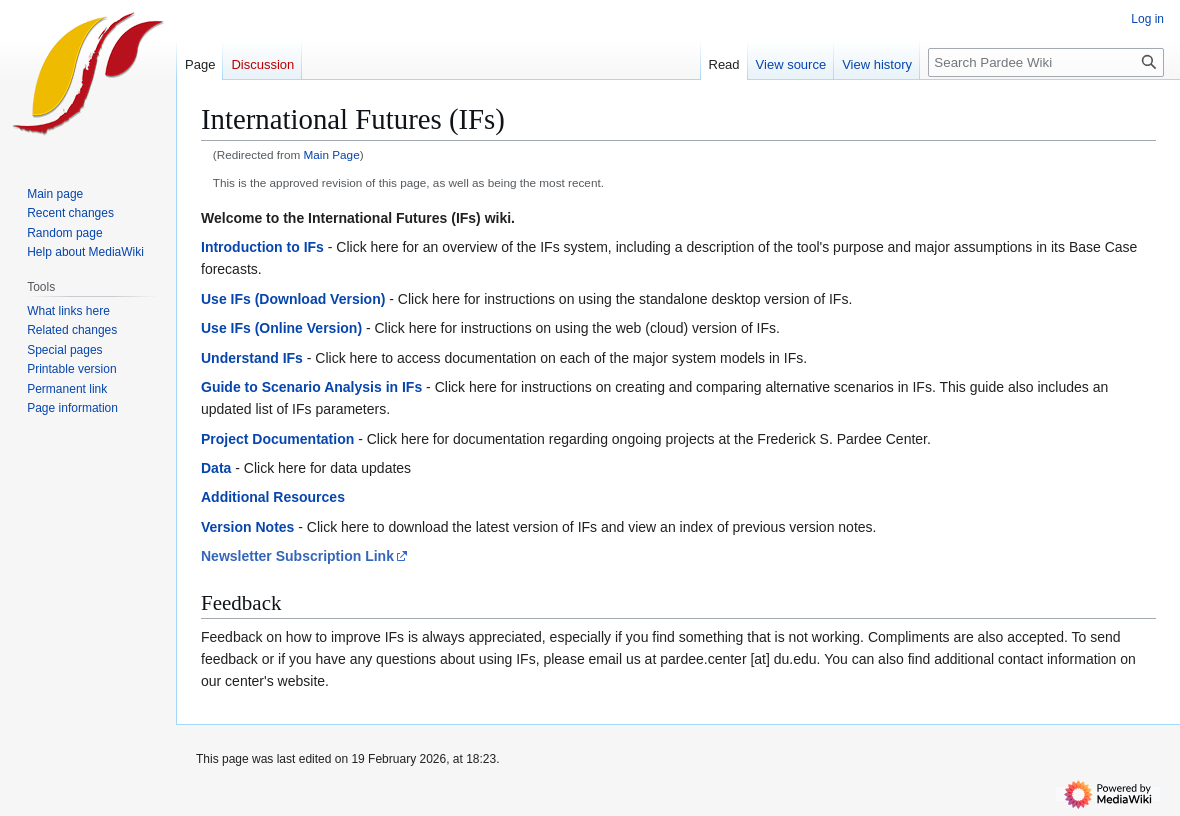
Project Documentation (277, 439)
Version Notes (247, 527)
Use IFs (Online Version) (281, 328)
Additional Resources (273, 497)
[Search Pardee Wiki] (1046, 62)
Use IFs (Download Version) (293, 299)
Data (216, 468)
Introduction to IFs (262, 247)
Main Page (332, 154)
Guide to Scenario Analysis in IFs (311, 387)
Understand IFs (252, 358)
